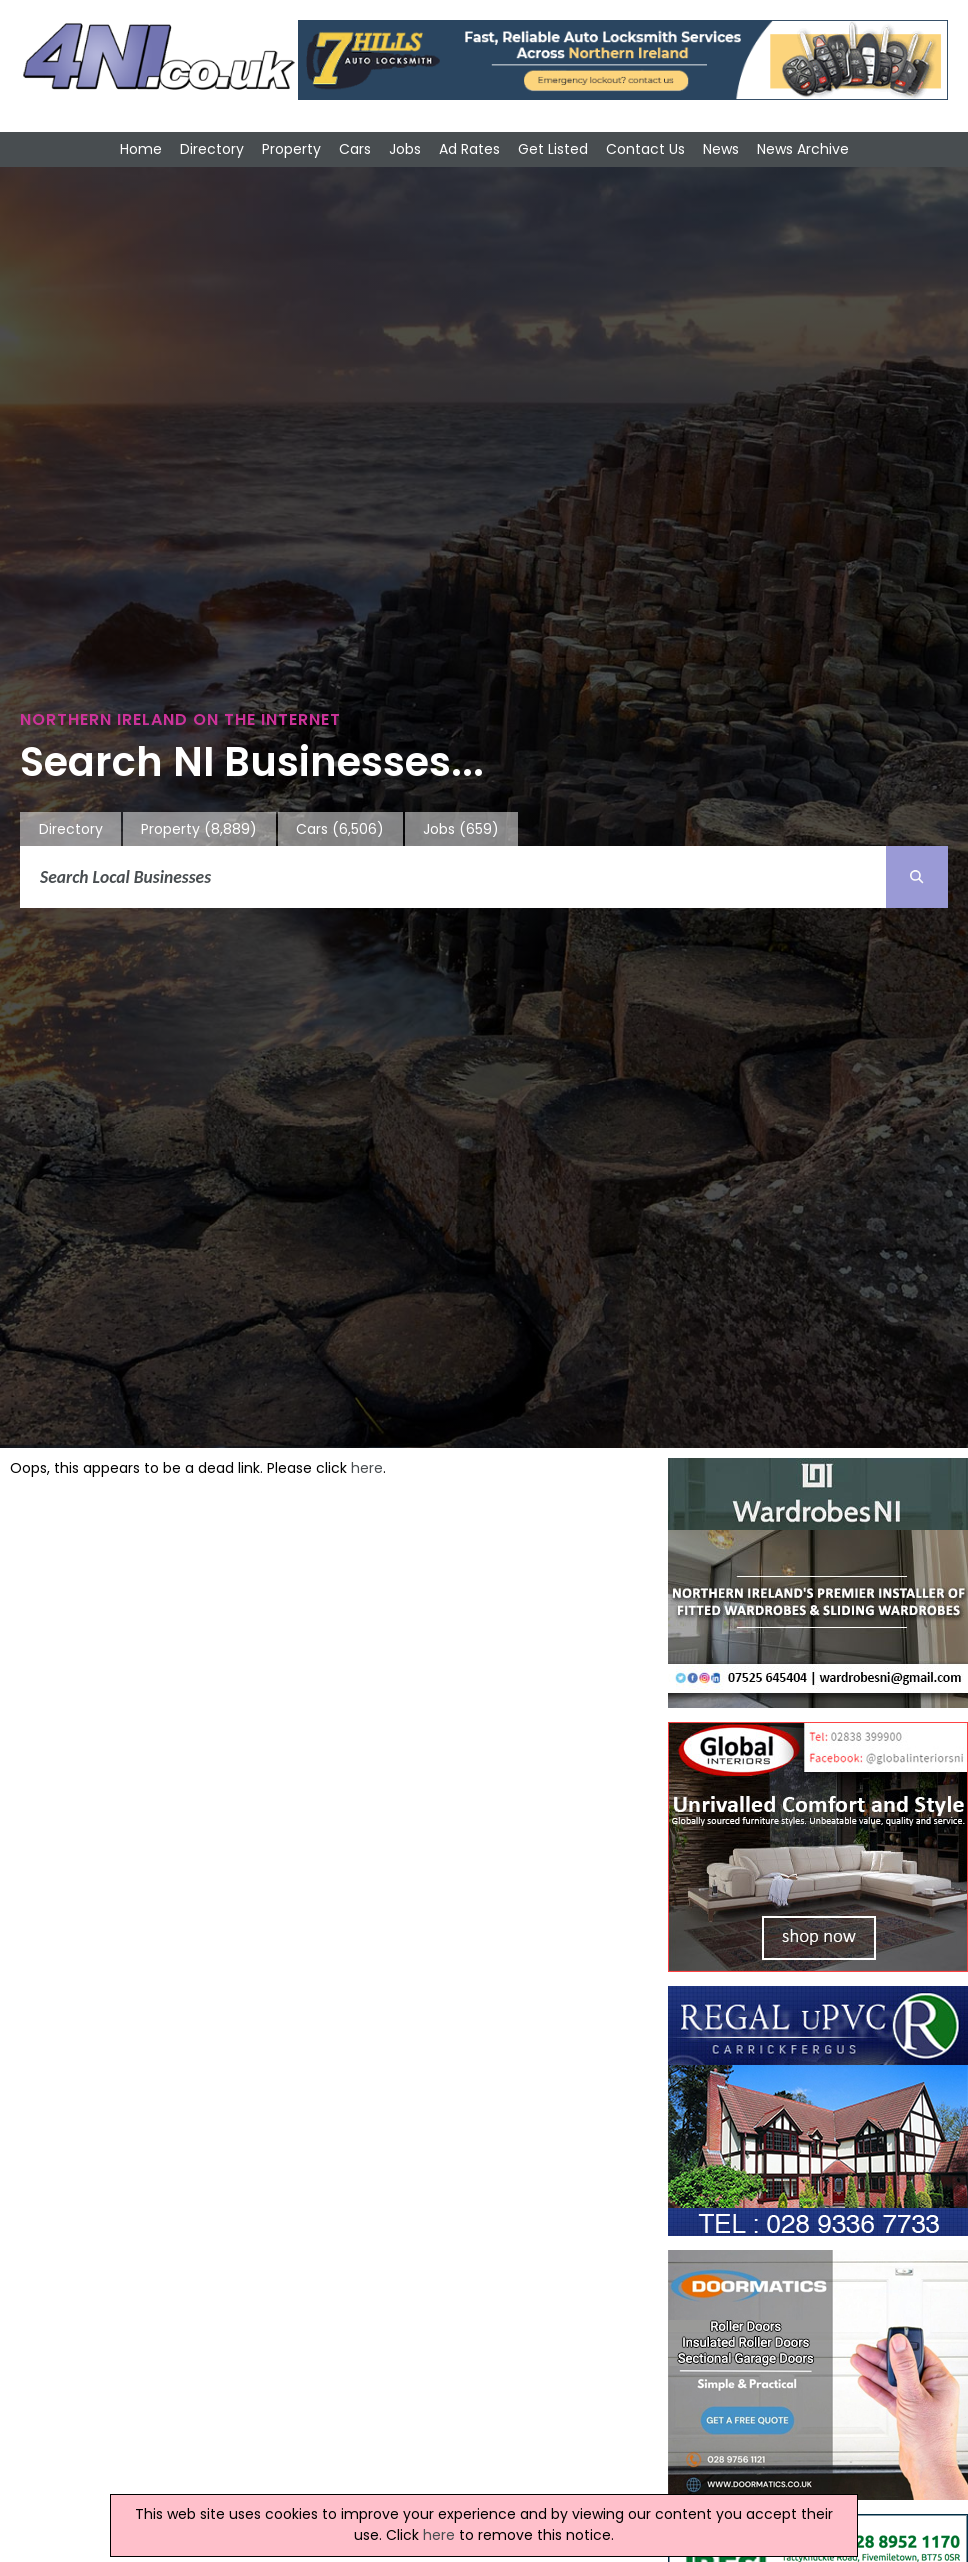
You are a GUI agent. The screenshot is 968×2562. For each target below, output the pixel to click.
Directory (212, 149)
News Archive (803, 149)
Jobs (405, 149)
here (367, 1468)
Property (291, 149)
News (721, 149)
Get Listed (553, 149)
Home (141, 149)
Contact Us (645, 149)
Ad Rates (469, 149)
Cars (355, 149)
